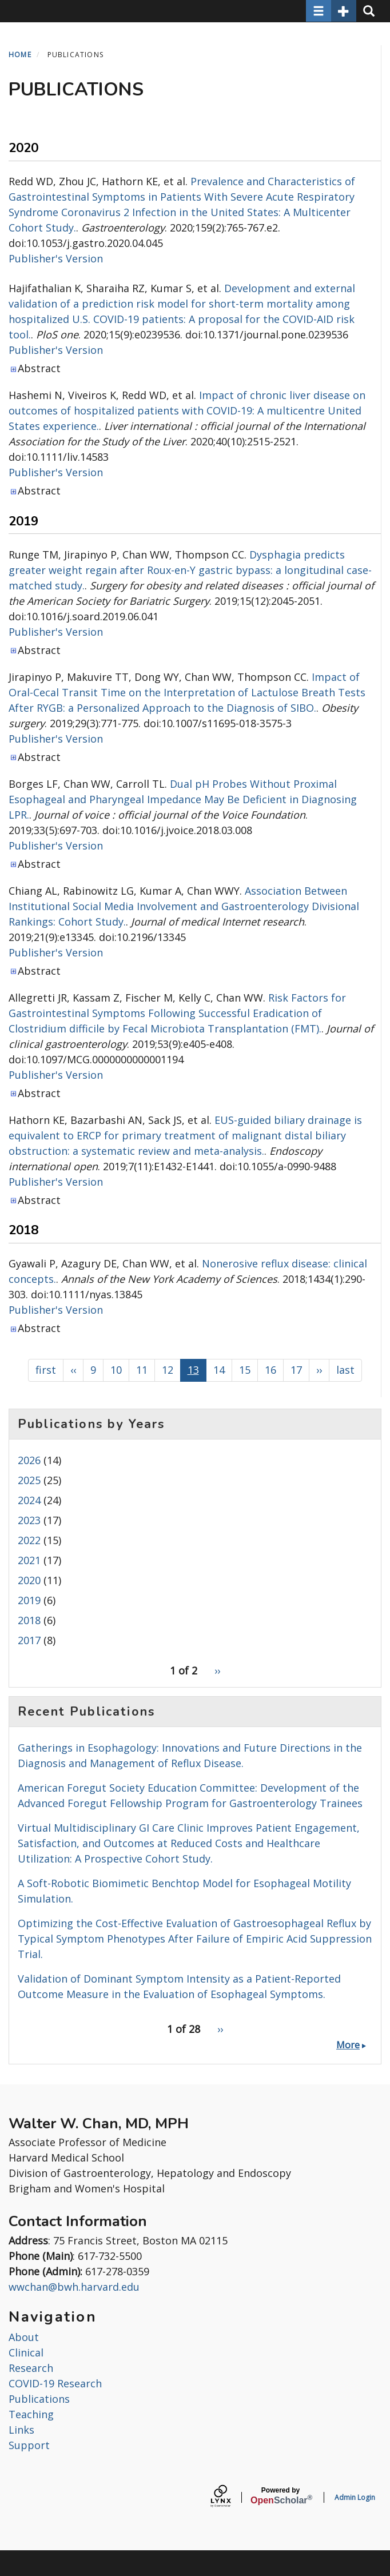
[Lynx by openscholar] (230, 2497)
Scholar (280, 2496)
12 (167, 1372)
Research (31, 2368)
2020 (29, 1580)
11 (142, 1372)
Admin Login (355, 2497)
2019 (29, 1600)
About (24, 2337)
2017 (29, 1640)
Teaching (31, 2414)
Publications (39, 2399)
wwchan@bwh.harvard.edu (74, 2287)
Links (21, 2430)
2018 (29, 1620)
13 (193, 1372)
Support (29, 2445)
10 (116, 1372)
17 (296, 1372)
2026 (29, 1460)
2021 (29, 1560)
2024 (29, 1500)
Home (20, 54)
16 (270, 1372)
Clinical (26, 2352)
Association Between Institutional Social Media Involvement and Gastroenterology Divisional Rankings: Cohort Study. (184, 906)
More (348, 2045)
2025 (29, 1480)
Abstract (39, 368)
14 (219, 1372)
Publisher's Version (56, 258)
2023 (29, 1520)
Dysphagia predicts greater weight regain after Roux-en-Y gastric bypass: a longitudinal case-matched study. (190, 570)
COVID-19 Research (55, 2383)
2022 (29, 1540)
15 (244, 1372)
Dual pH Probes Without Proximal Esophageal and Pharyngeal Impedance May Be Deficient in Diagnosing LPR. (183, 799)
